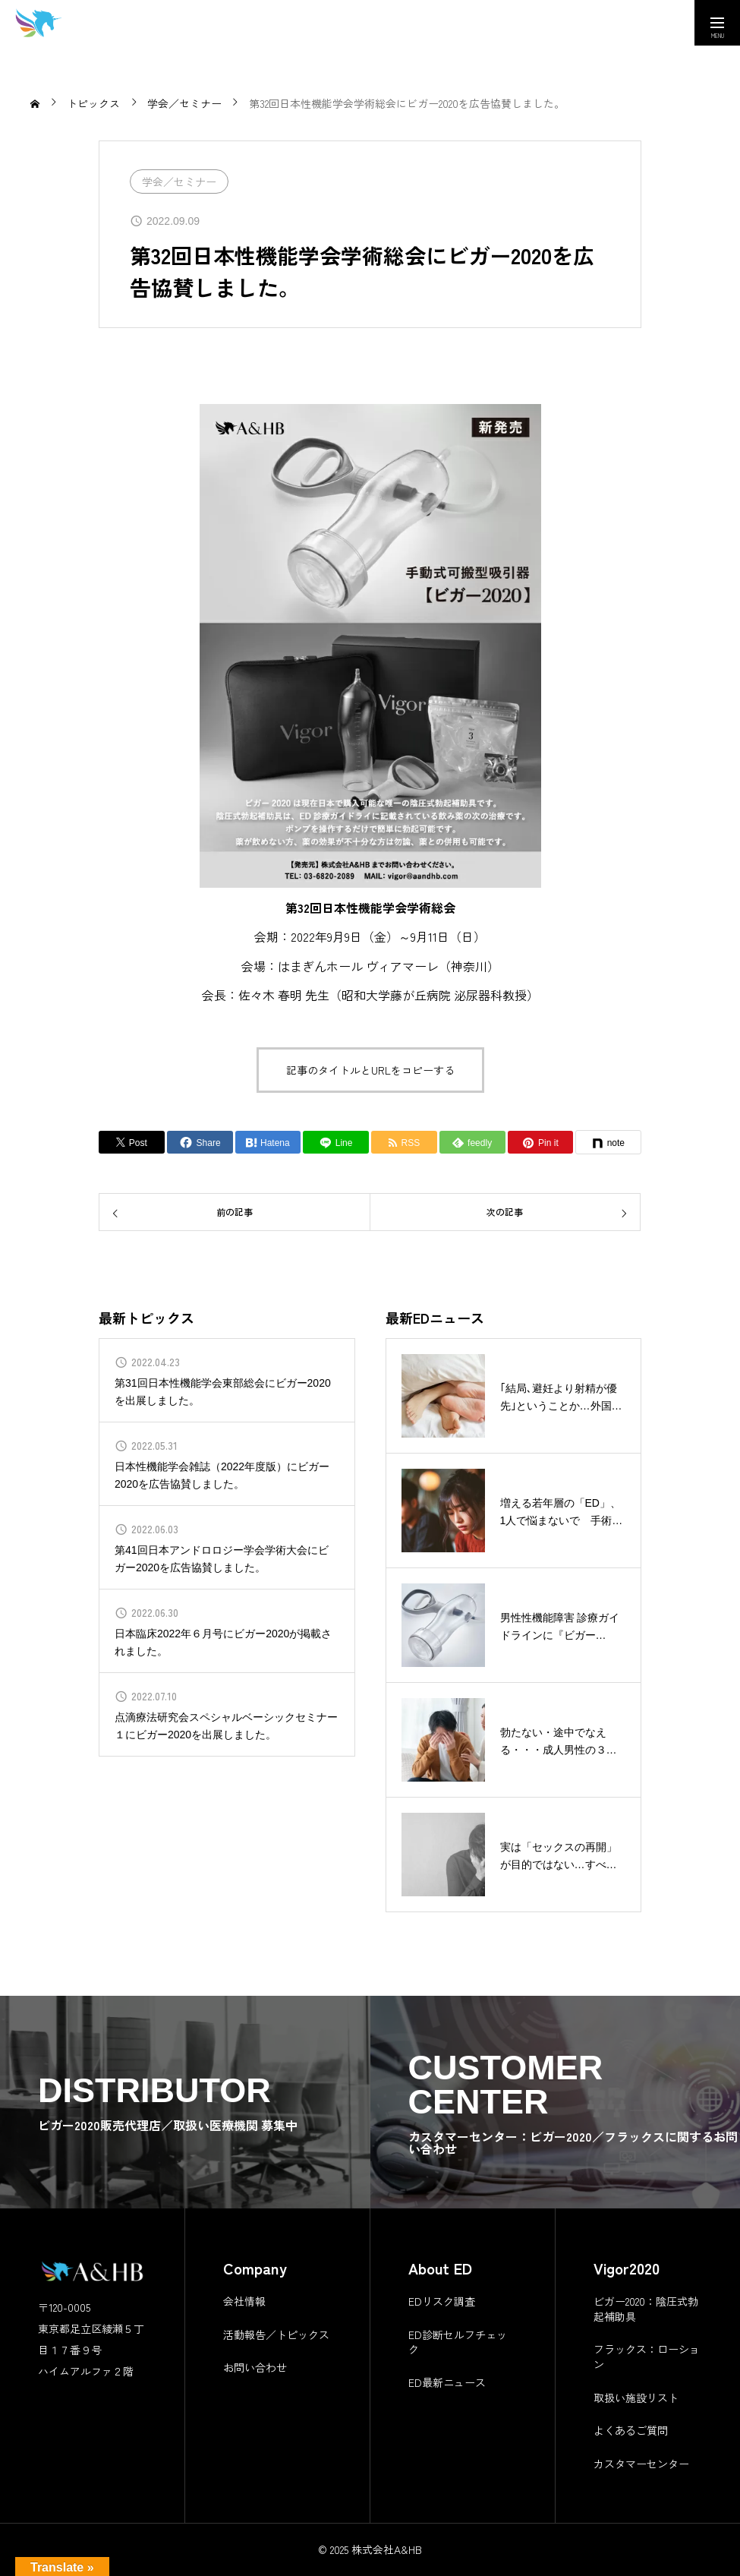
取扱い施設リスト (636, 2397)
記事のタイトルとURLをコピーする (370, 1070)
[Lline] (336, 1142)
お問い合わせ (255, 2367)
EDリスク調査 (441, 2301)
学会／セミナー (179, 181)
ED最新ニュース (447, 2382)
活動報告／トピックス (276, 2334)
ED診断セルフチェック (457, 2342)
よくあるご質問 (631, 2430)
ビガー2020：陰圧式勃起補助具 (646, 2308)
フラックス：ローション (647, 2356)
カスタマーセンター (641, 2463)
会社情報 (244, 2301)
